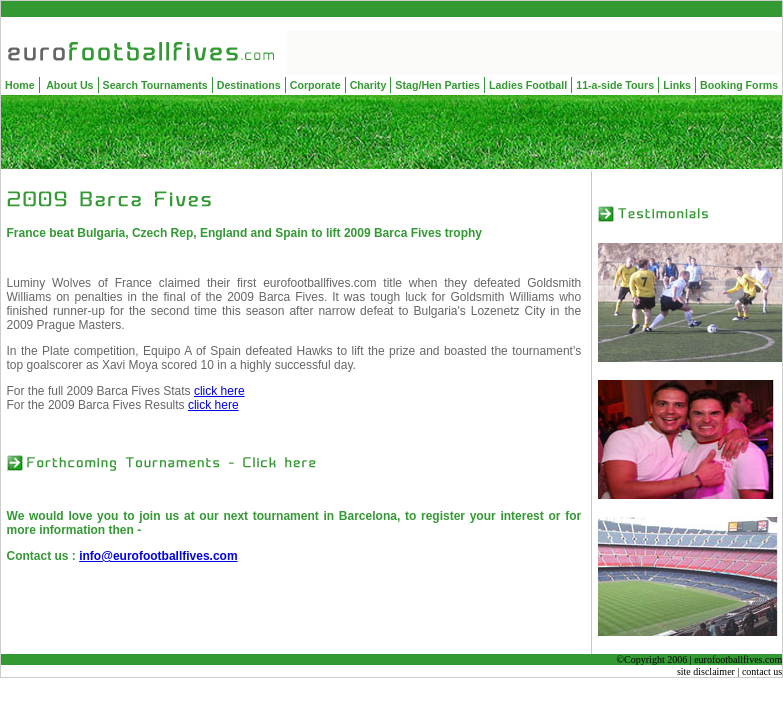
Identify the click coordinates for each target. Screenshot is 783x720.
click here (219, 391)
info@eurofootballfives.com (158, 556)
